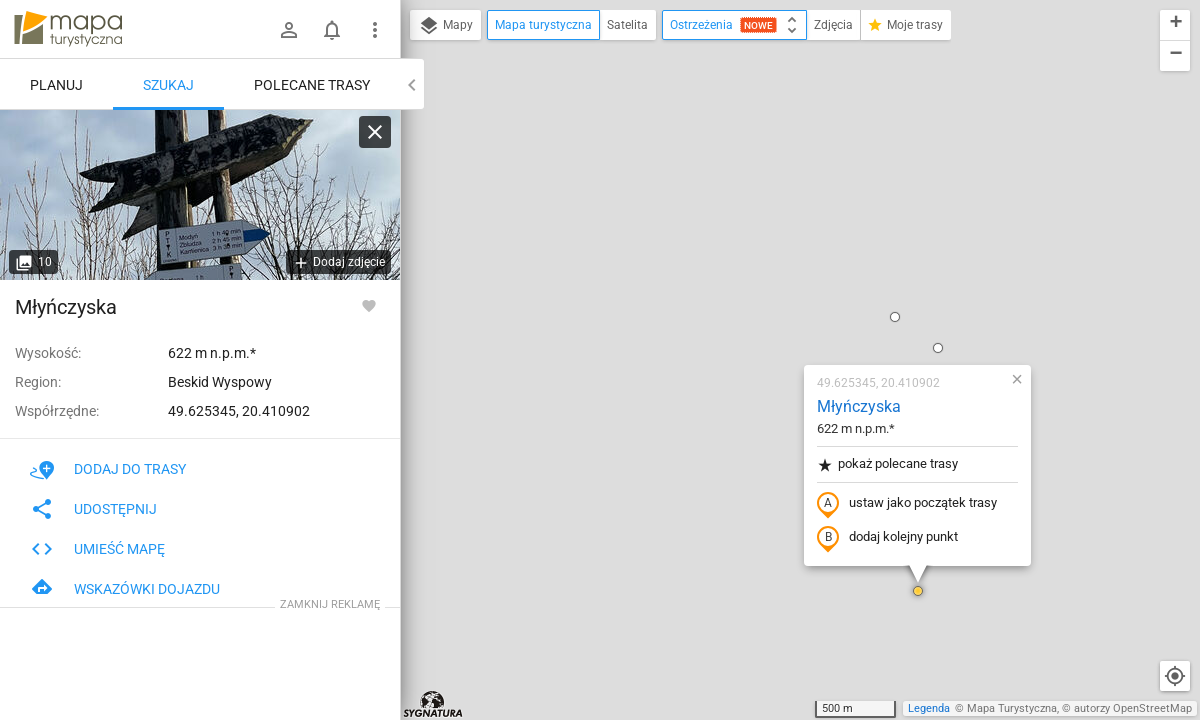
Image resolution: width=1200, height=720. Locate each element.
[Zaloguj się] (289, 30)
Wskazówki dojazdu (125, 589)
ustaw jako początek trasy (789, 273)
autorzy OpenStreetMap (1133, 708)
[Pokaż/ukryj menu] (375, 30)
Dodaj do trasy (108, 469)
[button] (777, 86)
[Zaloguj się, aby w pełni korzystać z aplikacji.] (369, 305)
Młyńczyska (741, 175)
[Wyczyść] (375, 132)
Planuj (56, 85)
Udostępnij (93, 509)
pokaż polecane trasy (769, 233)
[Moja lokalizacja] (1175, 676)
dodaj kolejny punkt (769, 307)
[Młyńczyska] (200, 195)
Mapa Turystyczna (1012, 708)
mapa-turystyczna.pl (68, 29)
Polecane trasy (312, 85)
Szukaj (168, 85)
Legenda (929, 708)
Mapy (445, 26)
